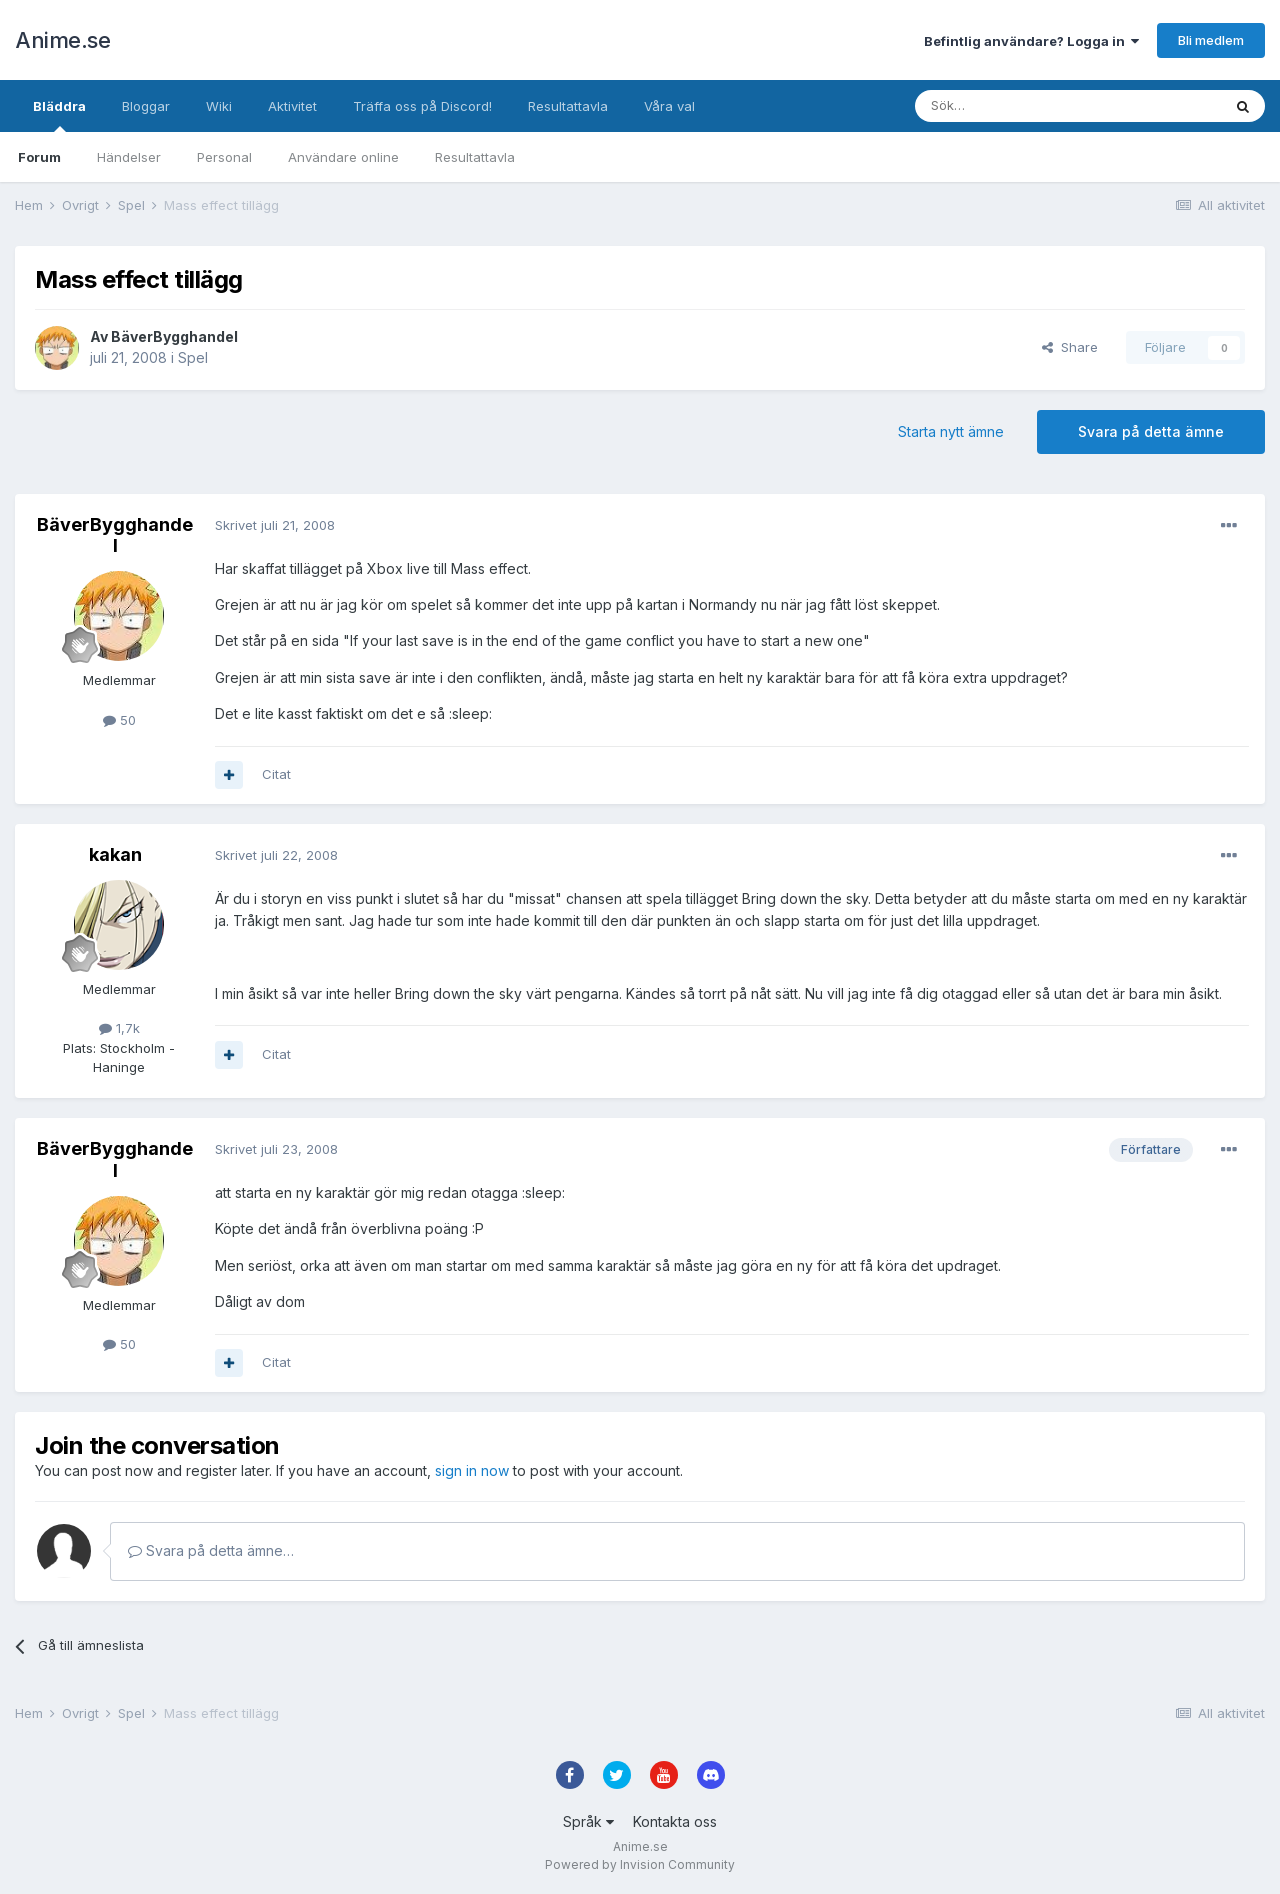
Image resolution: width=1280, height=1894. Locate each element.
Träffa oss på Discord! (422, 106)
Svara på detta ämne (1151, 431)
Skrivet (275, 525)
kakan (115, 854)
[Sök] (1014, 106)
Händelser (129, 157)
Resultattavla (475, 157)
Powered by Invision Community (640, 1864)
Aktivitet (292, 106)
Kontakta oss (675, 1821)
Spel (193, 357)
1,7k (119, 1028)
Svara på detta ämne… (211, 1550)
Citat (276, 774)
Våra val (669, 106)
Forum (39, 157)
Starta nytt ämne (951, 431)
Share (1070, 347)
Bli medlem (1211, 40)
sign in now (472, 1470)
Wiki (219, 106)
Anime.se (62, 40)
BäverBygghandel (174, 336)
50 (119, 720)
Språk (588, 1821)
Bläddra (59, 115)
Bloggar (146, 106)
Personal (224, 157)
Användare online (343, 157)
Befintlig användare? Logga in (1031, 41)
